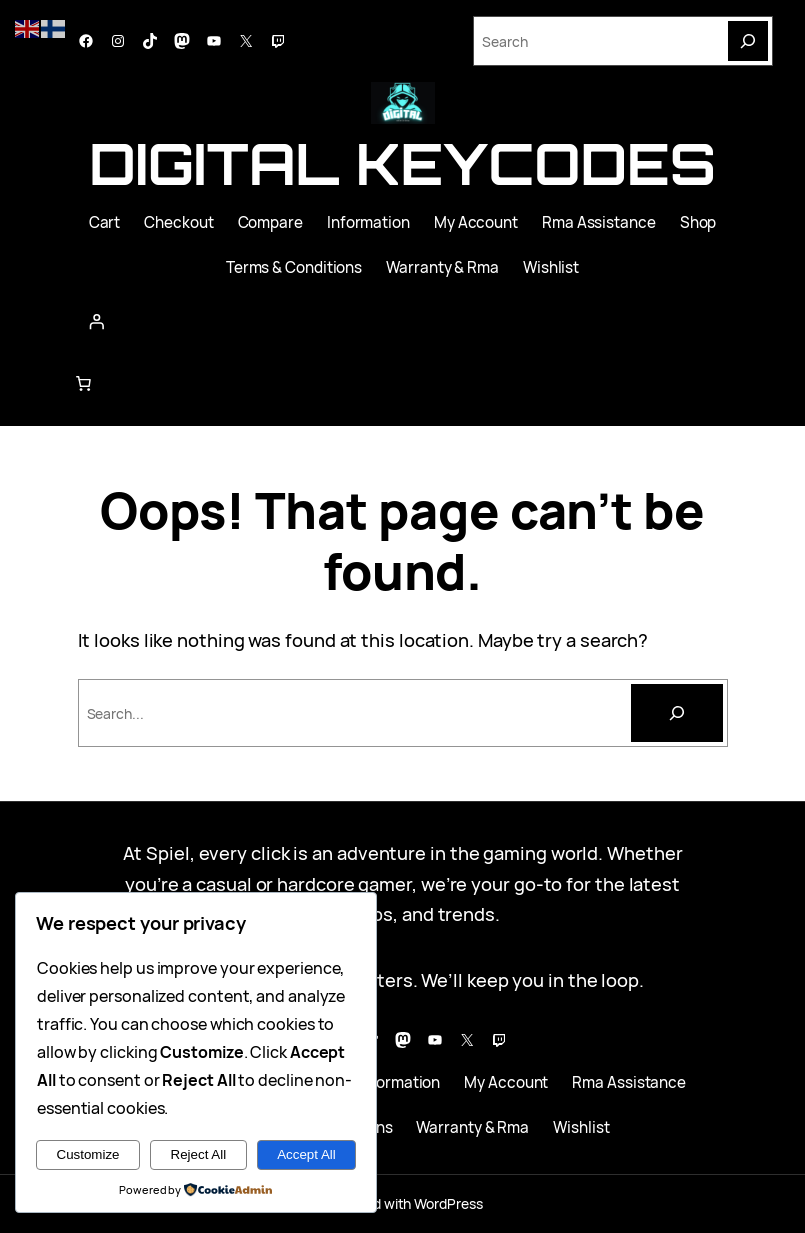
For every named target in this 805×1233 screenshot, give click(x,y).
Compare (270, 222)
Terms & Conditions (294, 267)
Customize (88, 1154)
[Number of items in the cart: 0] (83, 383)
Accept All (306, 1154)
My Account (476, 222)
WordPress (448, 1203)
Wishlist (551, 267)
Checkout (178, 222)
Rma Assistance (599, 222)
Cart (105, 222)
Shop (698, 222)
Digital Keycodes (402, 163)
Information (368, 222)
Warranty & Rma (442, 267)
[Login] (403, 321)
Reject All (199, 1154)
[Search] (748, 41)
